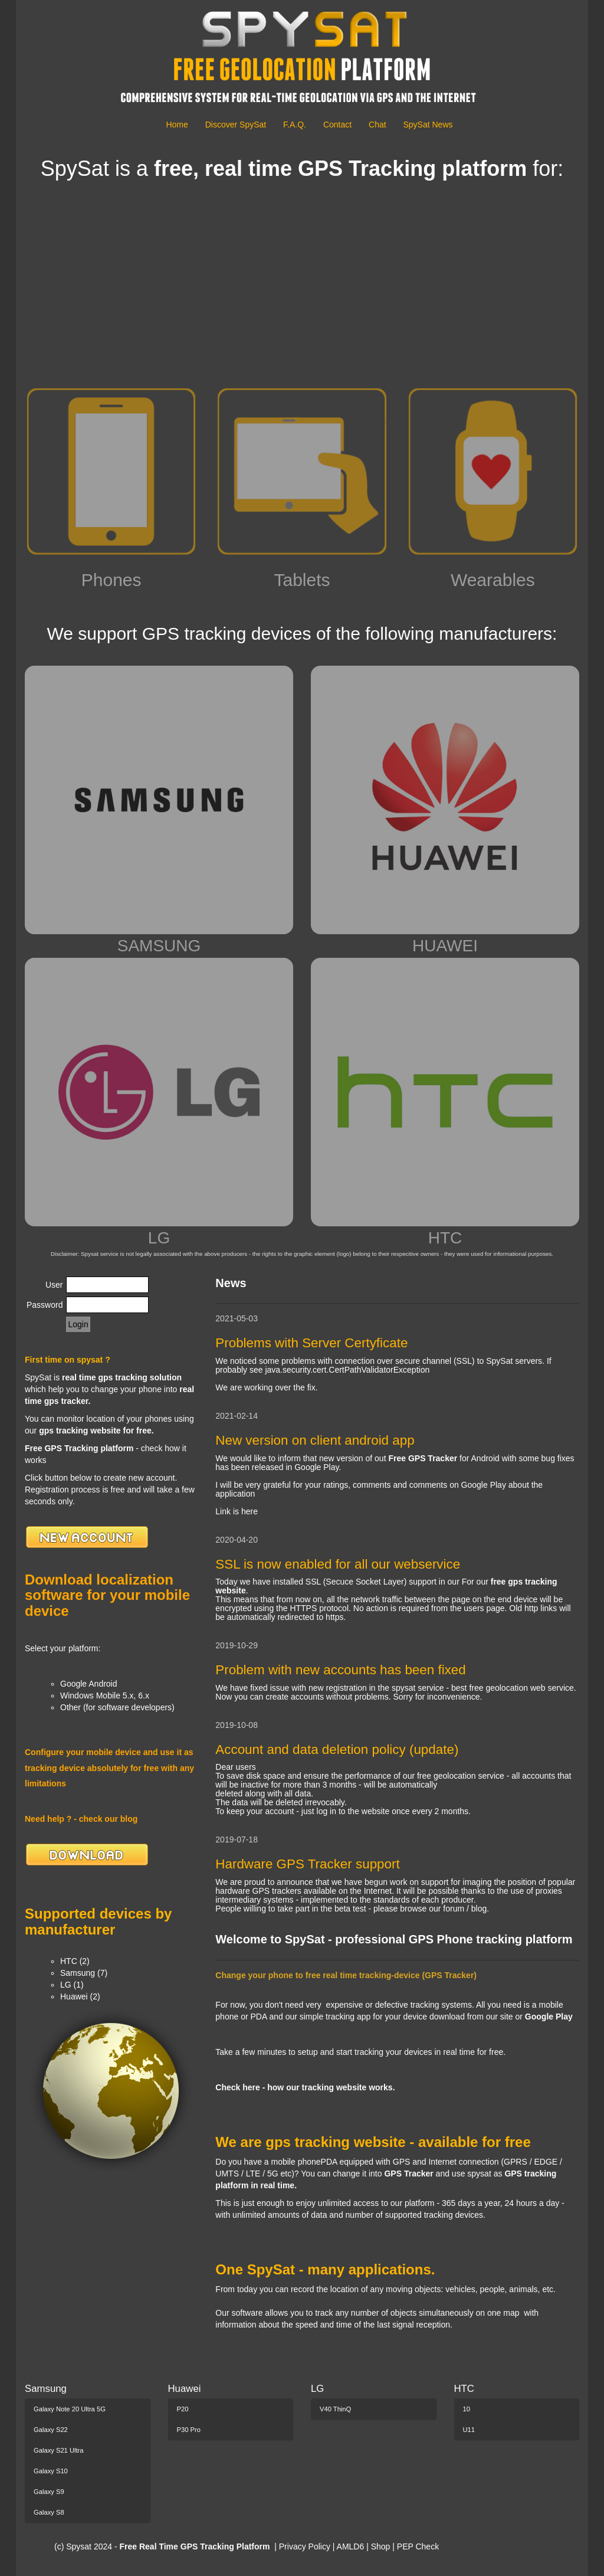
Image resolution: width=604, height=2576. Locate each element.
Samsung (46, 2388)
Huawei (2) (80, 1996)
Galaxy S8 (49, 2512)
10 (466, 2409)
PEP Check (418, 2546)
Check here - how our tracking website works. (305, 2087)
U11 (469, 2429)
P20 (183, 2409)
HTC (445, 1102)
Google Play (549, 2016)
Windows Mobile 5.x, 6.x (104, 1695)
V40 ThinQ (335, 2409)
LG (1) (72, 1984)
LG (159, 1102)
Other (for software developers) (117, 1707)
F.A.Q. (294, 124)
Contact (337, 124)
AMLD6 (351, 2546)
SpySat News (427, 124)
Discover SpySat (235, 124)
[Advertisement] (302, 285)
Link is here (236, 1511)
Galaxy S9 (49, 2491)
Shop (382, 2546)
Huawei (184, 2388)
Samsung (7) (83, 1973)
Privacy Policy (304, 2546)
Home (177, 124)
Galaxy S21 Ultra (59, 2450)
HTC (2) (75, 1961)
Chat (377, 124)
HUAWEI (445, 810)
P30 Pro (189, 2429)
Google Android (88, 1683)
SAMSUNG (159, 810)
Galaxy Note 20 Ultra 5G (70, 2409)
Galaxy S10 (51, 2470)
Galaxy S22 (51, 2429)
